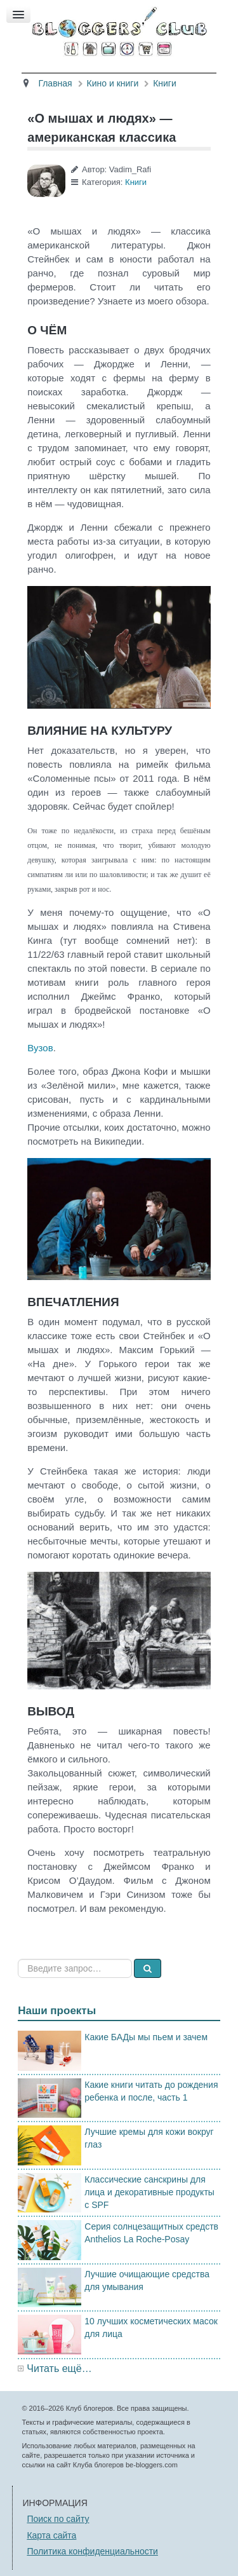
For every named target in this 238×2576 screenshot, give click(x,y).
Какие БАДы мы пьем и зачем (146, 2037)
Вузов (40, 1047)
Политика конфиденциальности (92, 2551)
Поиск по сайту (58, 2519)
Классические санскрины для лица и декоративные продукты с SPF (149, 2192)
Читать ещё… (59, 2368)
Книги (136, 182)
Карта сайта (51, 2535)
